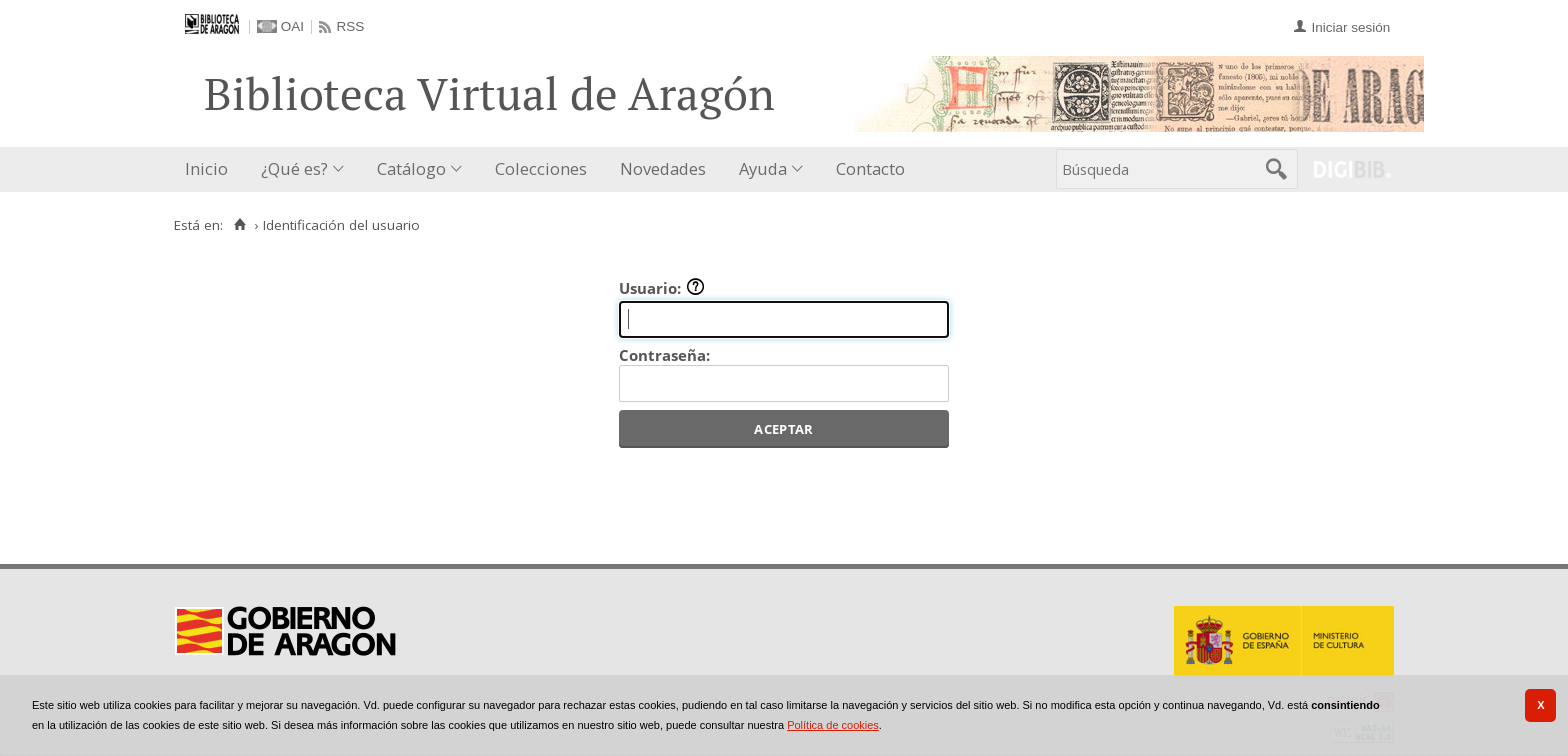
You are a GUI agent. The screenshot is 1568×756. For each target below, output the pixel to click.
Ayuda (763, 168)
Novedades (663, 168)
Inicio (206, 168)
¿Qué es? (294, 168)
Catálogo (411, 168)
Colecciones (541, 168)
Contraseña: (664, 355)
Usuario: (662, 288)
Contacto (870, 168)
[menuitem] (211, 169)
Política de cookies (833, 725)
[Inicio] (239, 225)
